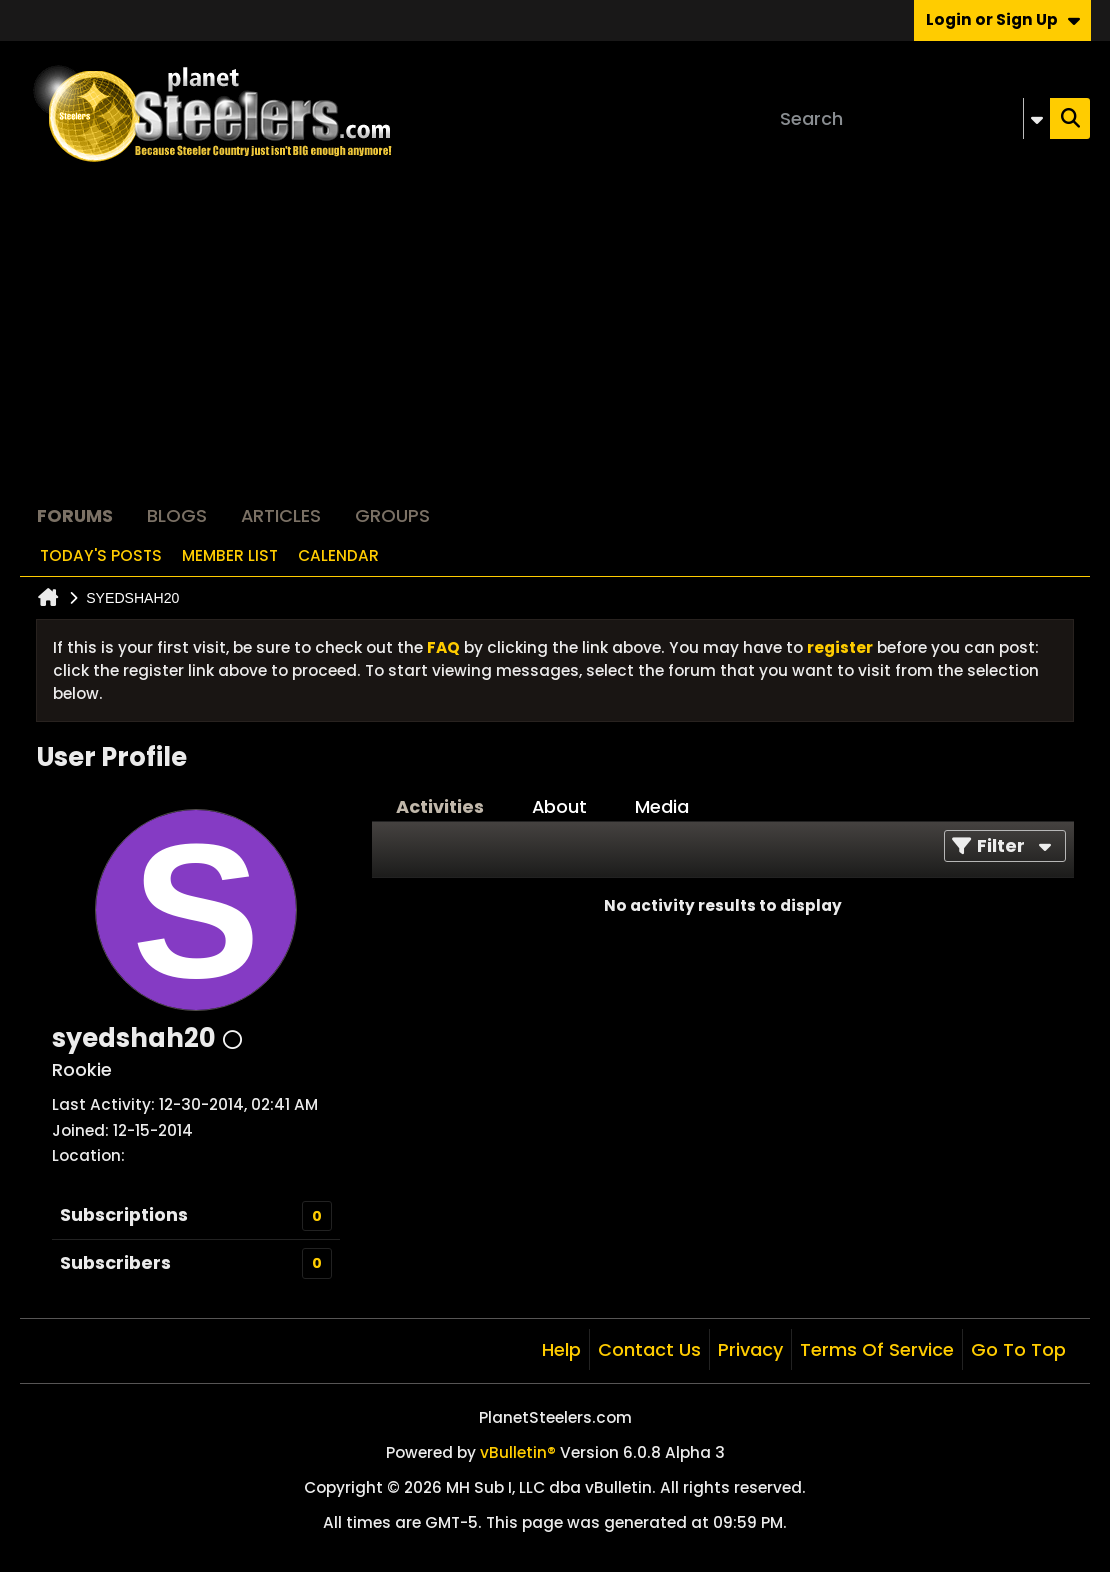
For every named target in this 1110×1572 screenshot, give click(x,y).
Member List (230, 555)
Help (561, 1349)
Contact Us (649, 1349)
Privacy (750, 1349)
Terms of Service (877, 1349)
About (559, 806)
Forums (75, 515)
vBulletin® (518, 1452)
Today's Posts (101, 555)
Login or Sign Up (1003, 19)
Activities (440, 806)
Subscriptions (124, 1214)
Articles (281, 515)
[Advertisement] (555, 346)
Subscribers (115, 1262)
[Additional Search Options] (1037, 118)
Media (662, 806)
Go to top (1018, 1349)
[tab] (440, 807)
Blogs (177, 515)
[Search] (911, 118)
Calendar (338, 555)
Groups (392, 515)
